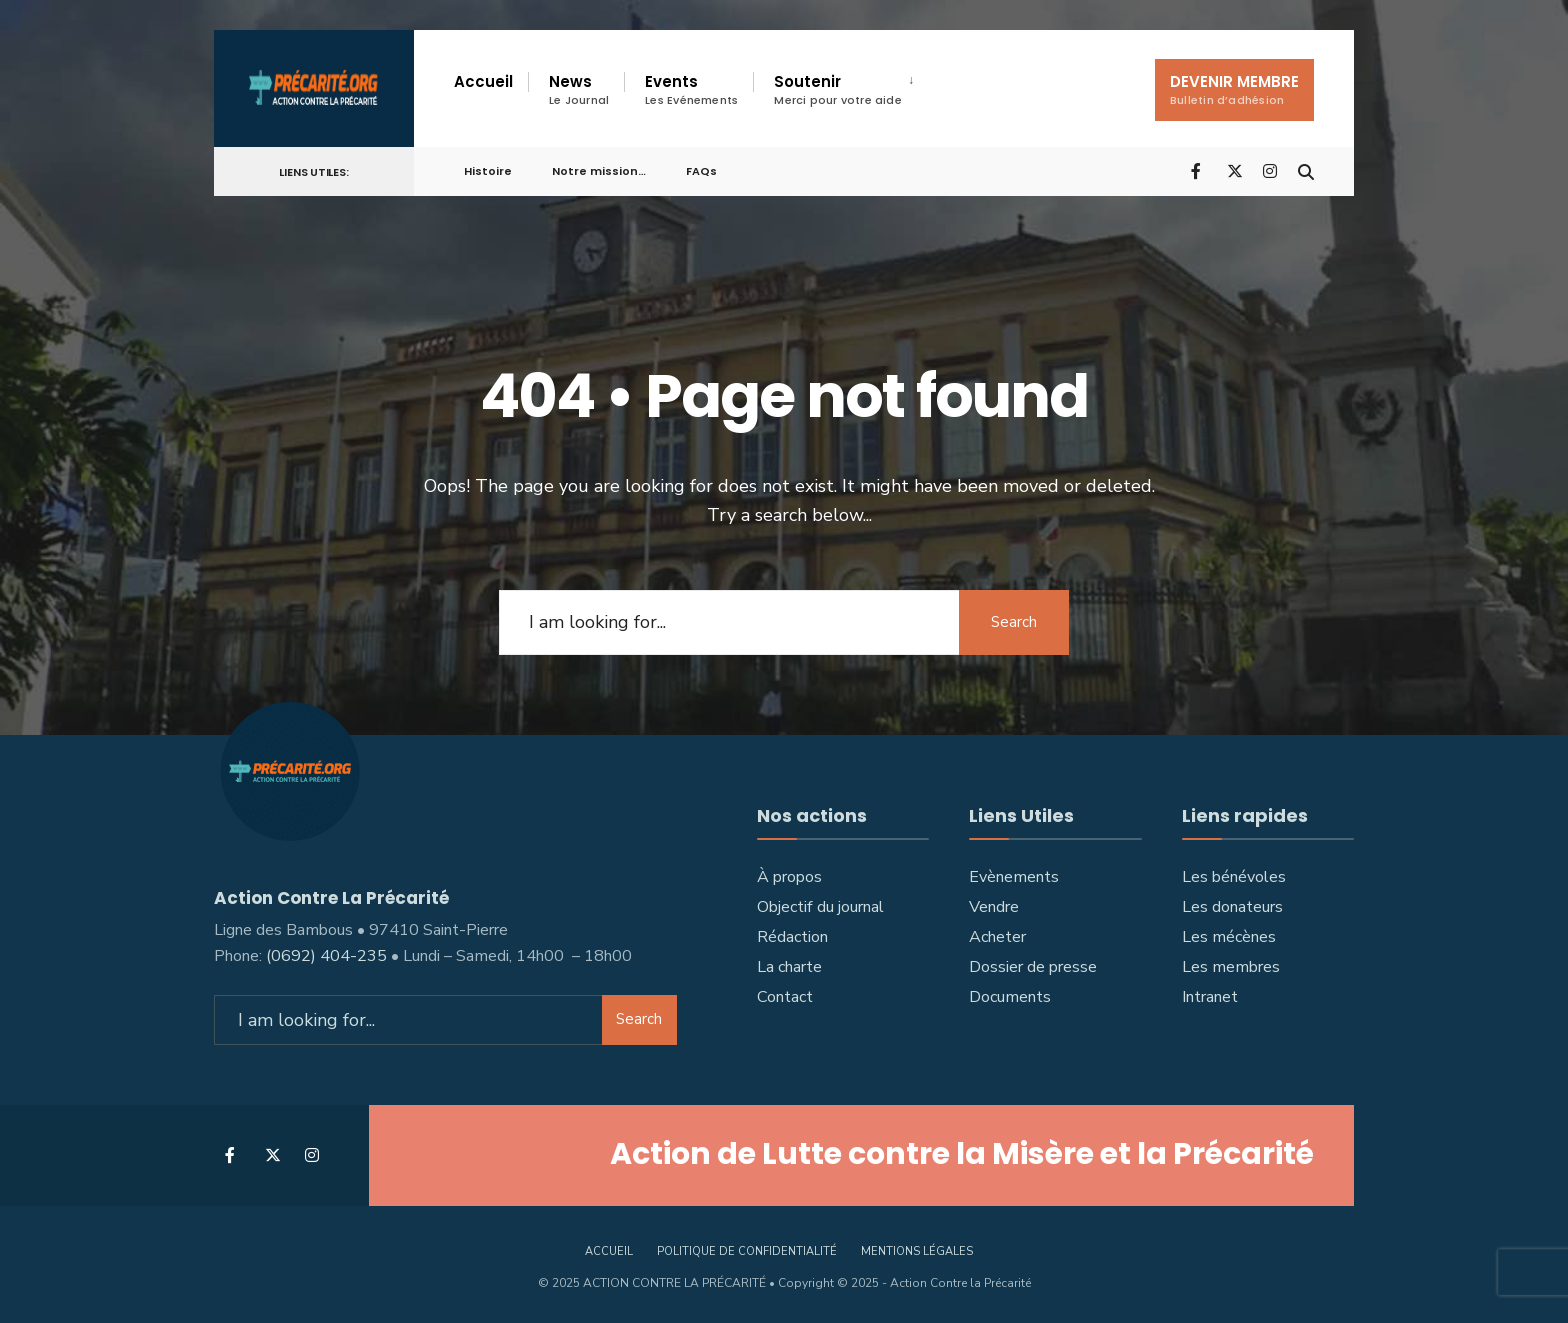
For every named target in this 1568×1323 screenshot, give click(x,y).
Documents (1010, 997)
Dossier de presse (1033, 967)
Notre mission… (599, 171)
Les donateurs (1232, 907)
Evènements (1014, 877)
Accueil (483, 81)
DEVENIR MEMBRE (1234, 89)
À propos (789, 877)
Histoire (488, 171)
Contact (785, 997)
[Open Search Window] (1306, 170)
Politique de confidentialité (747, 1251)
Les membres (1231, 967)
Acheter (997, 937)
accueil (609, 1251)
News (579, 89)
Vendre (994, 907)
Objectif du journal (820, 907)
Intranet (1210, 997)
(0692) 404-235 (326, 956)
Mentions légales (917, 1251)
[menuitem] (842, 90)
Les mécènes (1229, 937)
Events (691, 89)
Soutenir (838, 89)
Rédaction (792, 937)
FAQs (701, 171)
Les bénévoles (1234, 877)
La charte (789, 967)
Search (1014, 622)
